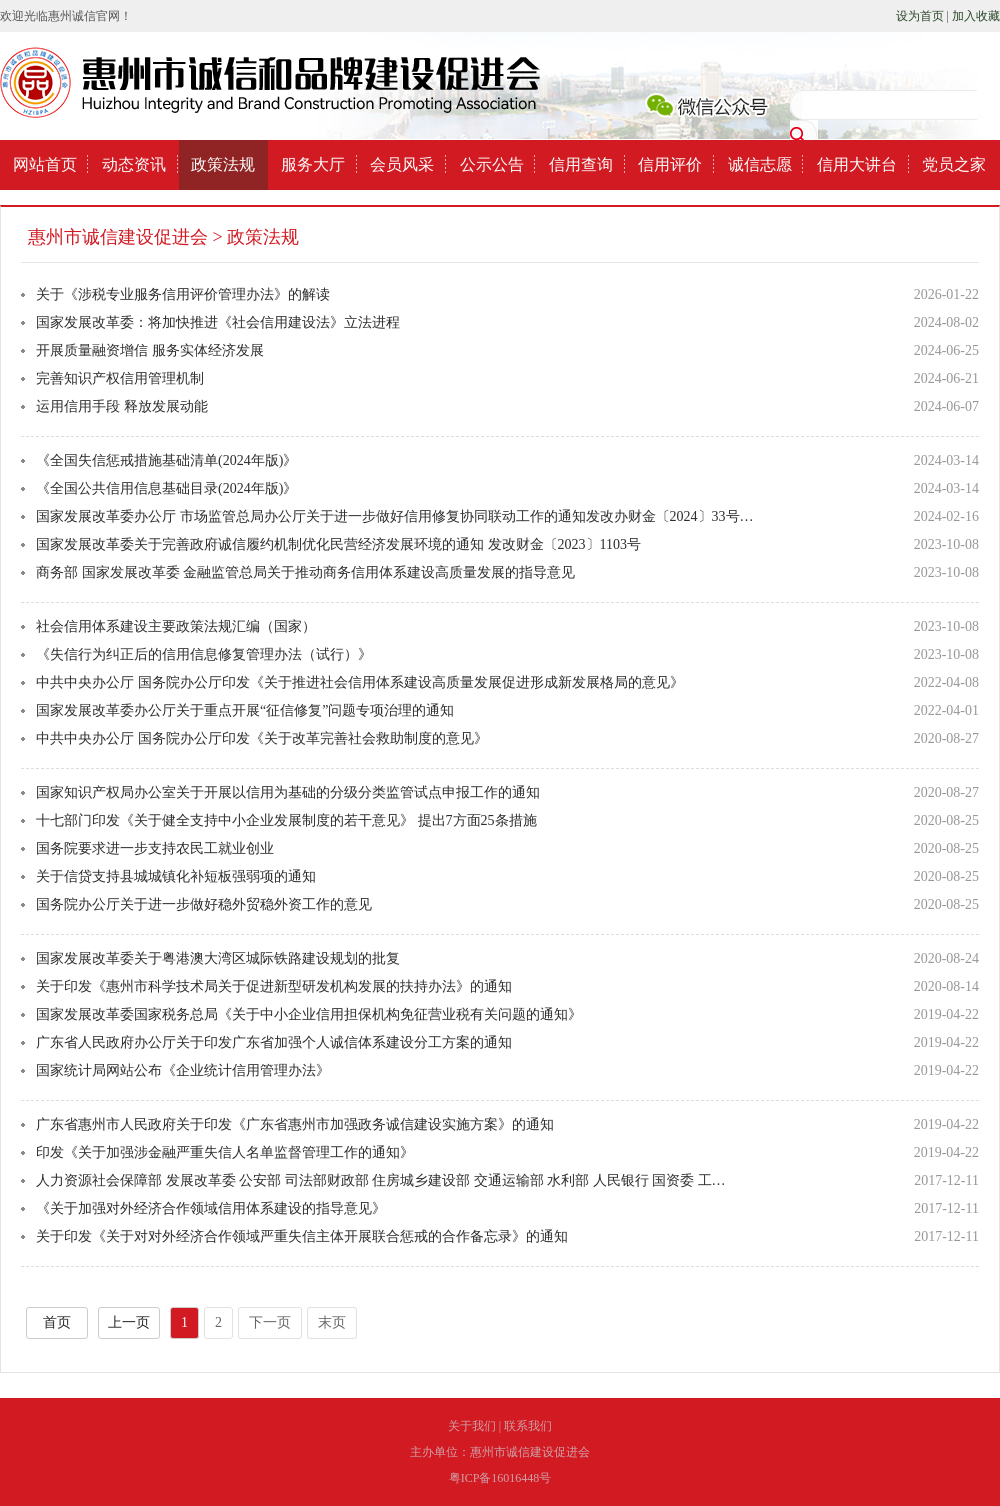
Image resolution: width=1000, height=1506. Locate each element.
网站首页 (45, 164)
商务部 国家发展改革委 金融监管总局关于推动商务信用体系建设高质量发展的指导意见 (305, 572)
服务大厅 (313, 164)
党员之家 (954, 164)
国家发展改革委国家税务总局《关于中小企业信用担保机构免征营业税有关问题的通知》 (309, 1014)
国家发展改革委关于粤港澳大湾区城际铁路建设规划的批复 (218, 958)
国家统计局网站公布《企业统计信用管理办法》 (183, 1070)
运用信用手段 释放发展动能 (122, 406)
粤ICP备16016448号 (500, 1478)
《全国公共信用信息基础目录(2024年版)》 (166, 488)
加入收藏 (976, 16)
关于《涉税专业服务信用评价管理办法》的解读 (183, 294)
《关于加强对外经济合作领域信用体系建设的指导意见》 (211, 1208)
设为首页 (920, 16)
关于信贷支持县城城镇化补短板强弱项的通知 (176, 876)
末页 (332, 1322)
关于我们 (472, 1426)
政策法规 (223, 164)
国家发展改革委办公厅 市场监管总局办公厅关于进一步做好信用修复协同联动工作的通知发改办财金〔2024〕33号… (395, 516)
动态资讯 (134, 164)
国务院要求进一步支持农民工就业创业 (155, 848)
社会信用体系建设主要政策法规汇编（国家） (176, 626)
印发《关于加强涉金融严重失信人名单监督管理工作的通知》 (225, 1152)
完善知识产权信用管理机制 (120, 378)
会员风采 (402, 164)
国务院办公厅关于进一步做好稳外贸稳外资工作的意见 (204, 904)
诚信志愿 (760, 164)
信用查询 (581, 164)
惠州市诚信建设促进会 (118, 237)
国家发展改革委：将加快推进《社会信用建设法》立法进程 (218, 322)
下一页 (270, 1322)
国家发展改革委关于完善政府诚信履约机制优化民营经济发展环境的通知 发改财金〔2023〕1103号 (338, 544)
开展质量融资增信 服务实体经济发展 (150, 350)
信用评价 (670, 164)
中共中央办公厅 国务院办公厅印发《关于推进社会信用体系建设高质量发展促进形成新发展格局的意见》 (360, 682)
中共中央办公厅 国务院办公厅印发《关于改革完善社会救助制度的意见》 (262, 738)
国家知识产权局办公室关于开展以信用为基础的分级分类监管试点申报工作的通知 (288, 792)
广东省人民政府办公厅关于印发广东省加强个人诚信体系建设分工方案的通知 (274, 1042)
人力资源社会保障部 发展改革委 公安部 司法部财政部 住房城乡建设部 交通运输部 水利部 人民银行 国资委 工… (381, 1180)
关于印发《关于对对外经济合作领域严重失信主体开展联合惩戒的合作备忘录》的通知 (302, 1236)
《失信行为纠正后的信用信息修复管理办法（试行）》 (204, 654)
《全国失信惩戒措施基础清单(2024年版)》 (166, 460)
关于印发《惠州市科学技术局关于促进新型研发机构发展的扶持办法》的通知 (274, 986)
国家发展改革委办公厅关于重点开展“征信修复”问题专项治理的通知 (245, 710)
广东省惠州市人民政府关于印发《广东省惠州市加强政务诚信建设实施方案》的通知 (295, 1124)
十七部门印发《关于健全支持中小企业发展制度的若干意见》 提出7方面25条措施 (286, 820)
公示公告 (492, 164)
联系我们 (528, 1426)
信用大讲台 (857, 164)
